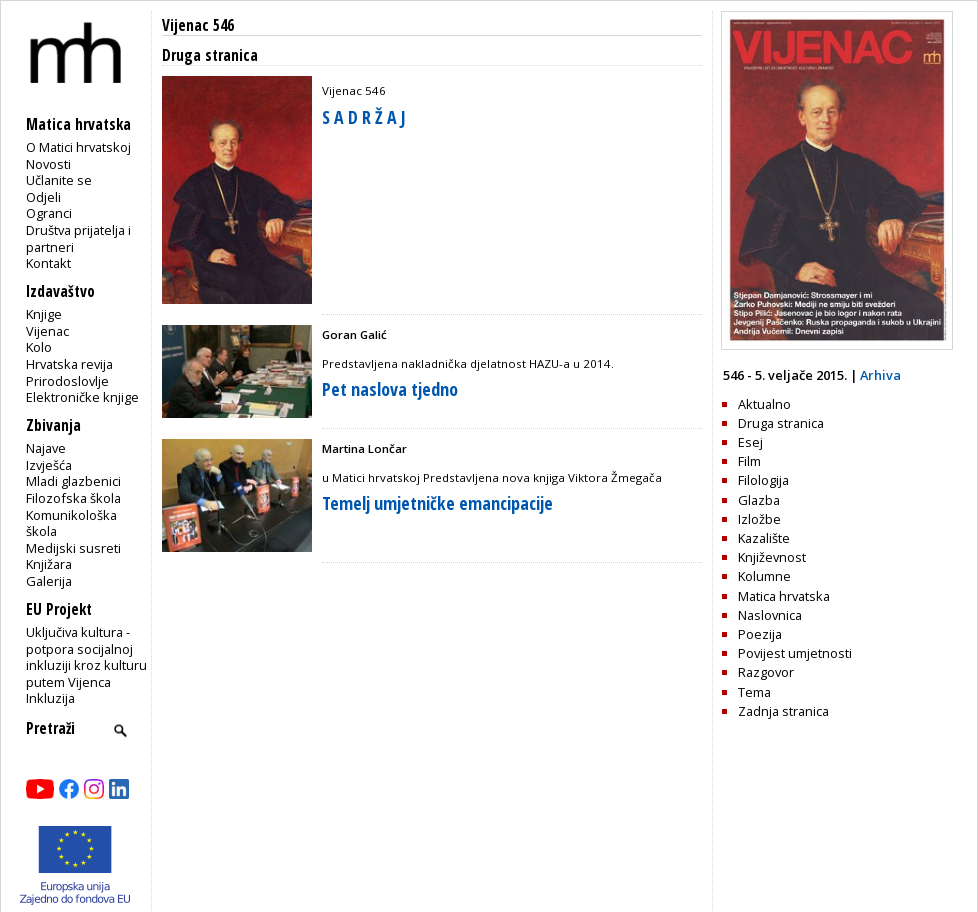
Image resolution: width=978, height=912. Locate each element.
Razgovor (766, 672)
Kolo (39, 347)
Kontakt (48, 263)
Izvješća (49, 465)
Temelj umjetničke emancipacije (437, 503)
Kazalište (764, 538)
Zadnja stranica (783, 711)
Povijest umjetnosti (795, 653)
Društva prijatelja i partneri (78, 238)
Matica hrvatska (784, 596)
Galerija (49, 581)
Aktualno (764, 404)
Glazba (759, 500)
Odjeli (43, 197)
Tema (754, 692)
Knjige (44, 314)
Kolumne (764, 576)
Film (749, 461)
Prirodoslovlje (67, 381)
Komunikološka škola (71, 523)
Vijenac (47, 331)
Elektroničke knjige (82, 397)
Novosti (48, 164)
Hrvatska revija (69, 364)
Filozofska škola (73, 498)
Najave (46, 448)
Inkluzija (50, 698)
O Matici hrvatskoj (78, 147)
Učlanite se (59, 180)
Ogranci (49, 213)
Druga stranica (781, 423)
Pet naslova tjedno (390, 389)
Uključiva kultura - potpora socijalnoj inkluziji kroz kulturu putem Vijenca (86, 657)
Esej (750, 442)
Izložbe (759, 519)
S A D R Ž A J (364, 117)
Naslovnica (770, 615)
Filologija (763, 480)
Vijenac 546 (198, 25)
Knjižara (49, 564)
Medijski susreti (73, 548)
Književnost (772, 557)
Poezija (760, 634)
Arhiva (880, 375)
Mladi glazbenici (73, 481)
